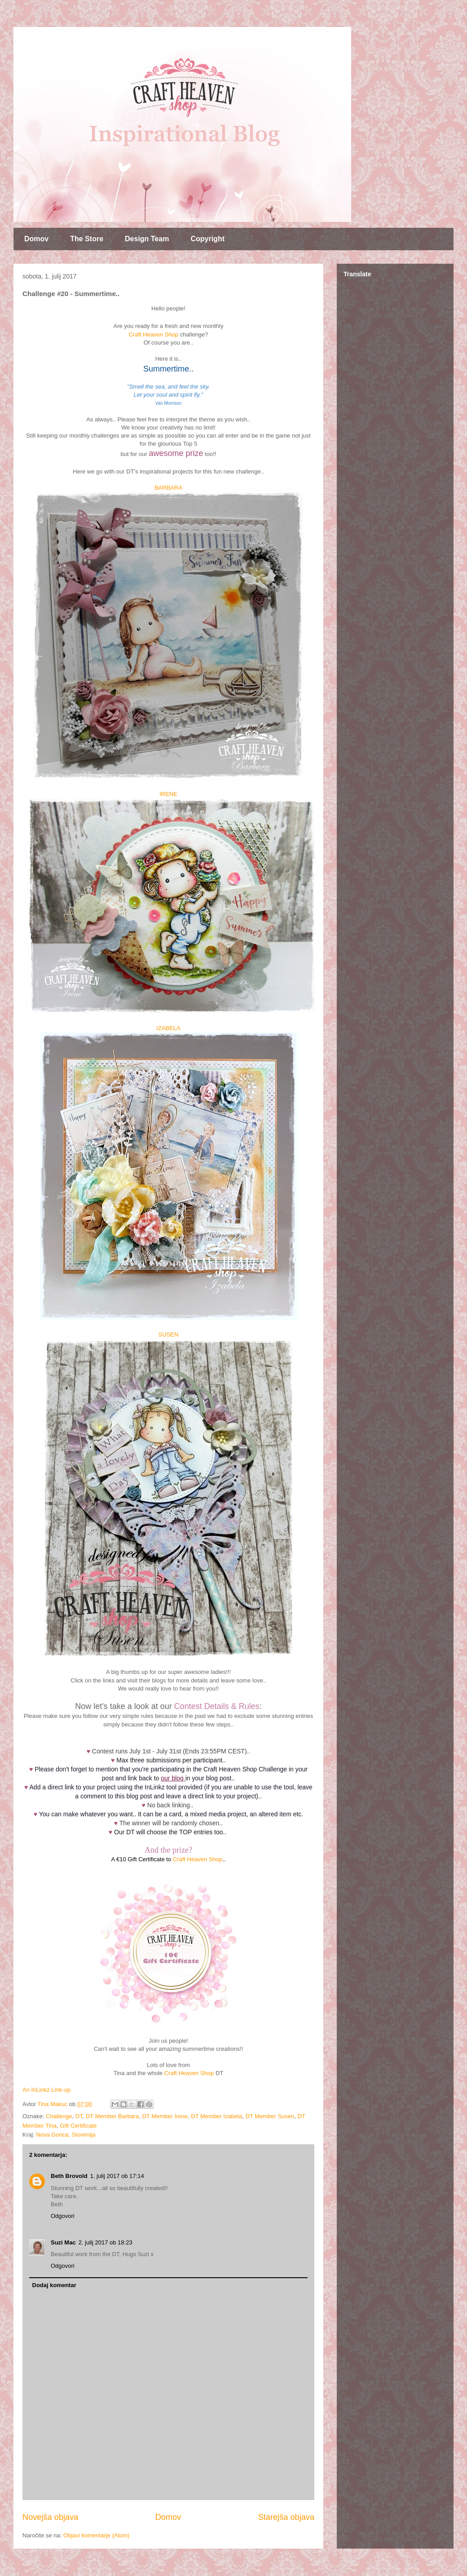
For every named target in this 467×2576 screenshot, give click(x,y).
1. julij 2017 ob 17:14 (117, 2176)
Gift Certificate (78, 2125)
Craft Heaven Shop (153, 334)
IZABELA (168, 1028)
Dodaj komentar (54, 2285)
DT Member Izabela (216, 2116)
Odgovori (63, 2216)
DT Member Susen (269, 2116)
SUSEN (169, 1334)
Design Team (147, 239)
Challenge (59, 2116)
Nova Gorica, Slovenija (65, 2134)
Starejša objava (286, 2517)
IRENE (168, 794)
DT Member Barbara (112, 2116)
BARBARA (168, 487)
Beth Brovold (69, 2176)
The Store (86, 239)
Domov (36, 239)
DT (79, 2116)
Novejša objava (50, 2517)
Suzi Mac (63, 2242)
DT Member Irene (165, 2116)
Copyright (207, 239)
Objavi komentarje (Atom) (96, 2535)
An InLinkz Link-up (46, 2089)
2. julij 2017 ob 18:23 (105, 2242)
